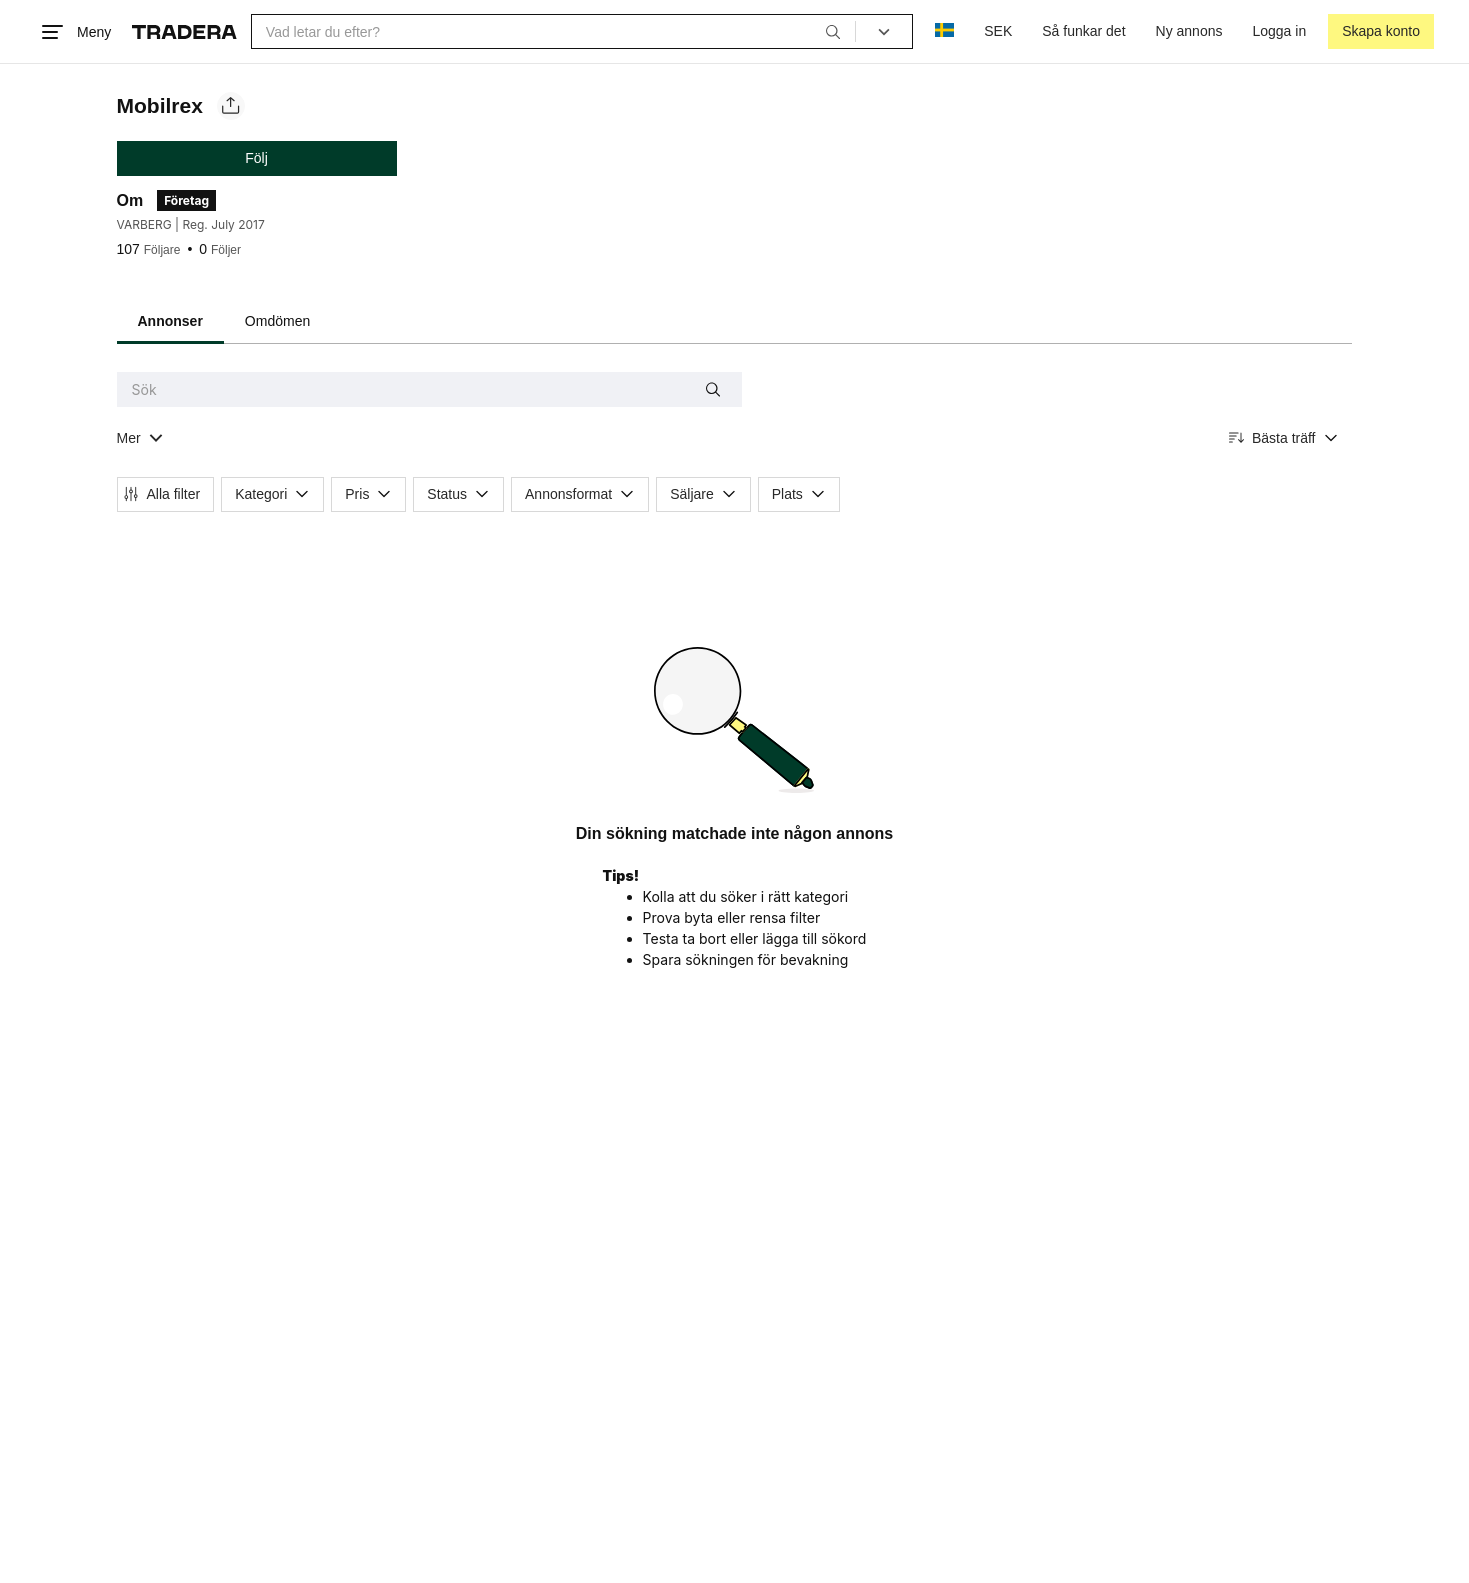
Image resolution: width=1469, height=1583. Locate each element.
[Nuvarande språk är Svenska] (944, 31)
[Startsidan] (184, 32)
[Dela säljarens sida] (231, 106)
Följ (256, 158)
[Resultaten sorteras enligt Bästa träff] (1284, 438)
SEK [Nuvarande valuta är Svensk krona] (998, 31)
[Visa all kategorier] (140, 438)
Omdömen (277, 321)
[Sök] (833, 31)
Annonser (170, 321)
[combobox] (553, 31)
